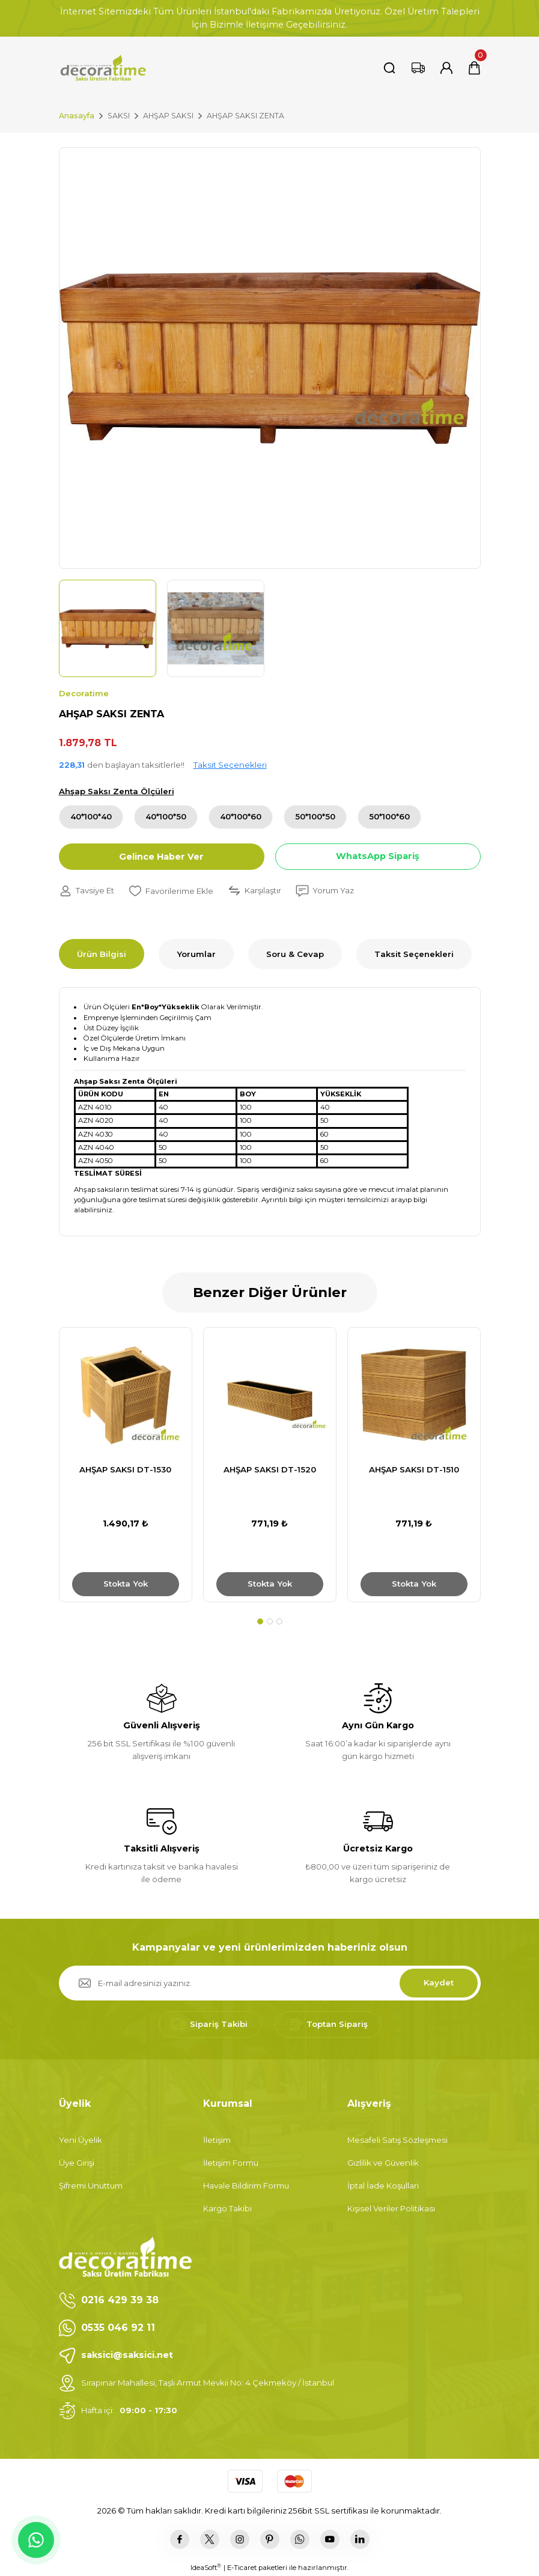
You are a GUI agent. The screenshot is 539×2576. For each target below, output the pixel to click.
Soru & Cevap (295, 954)
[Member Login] (446, 67)
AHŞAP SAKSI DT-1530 (125, 1469)
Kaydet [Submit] (439, 1982)
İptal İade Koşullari (383, 2185)
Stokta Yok (125, 1583)
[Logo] (103, 68)
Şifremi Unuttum (91, 2185)
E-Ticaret (242, 2567)
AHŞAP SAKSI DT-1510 (414, 1469)
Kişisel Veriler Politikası (391, 2208)
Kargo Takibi (227, 2208)
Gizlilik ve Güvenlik (383, 2162)
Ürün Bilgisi (101, 954)
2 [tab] (270, 1621)
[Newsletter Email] (270, 1983)
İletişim (217, 2140)
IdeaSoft (205, 2567)
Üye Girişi (76, 2162)
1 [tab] (260, 1621)
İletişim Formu (230, 2162)
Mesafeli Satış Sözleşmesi (397, 2140)
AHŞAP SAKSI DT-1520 (270, 1469)
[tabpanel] (125, 1464)
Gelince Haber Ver (161, 856)
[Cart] (474, 67)
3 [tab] (279, 1621)
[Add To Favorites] (171, 891)
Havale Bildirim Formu (246, 2185)
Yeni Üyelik (80, 2140)
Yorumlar (196, 954)
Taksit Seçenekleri (230, 765)
